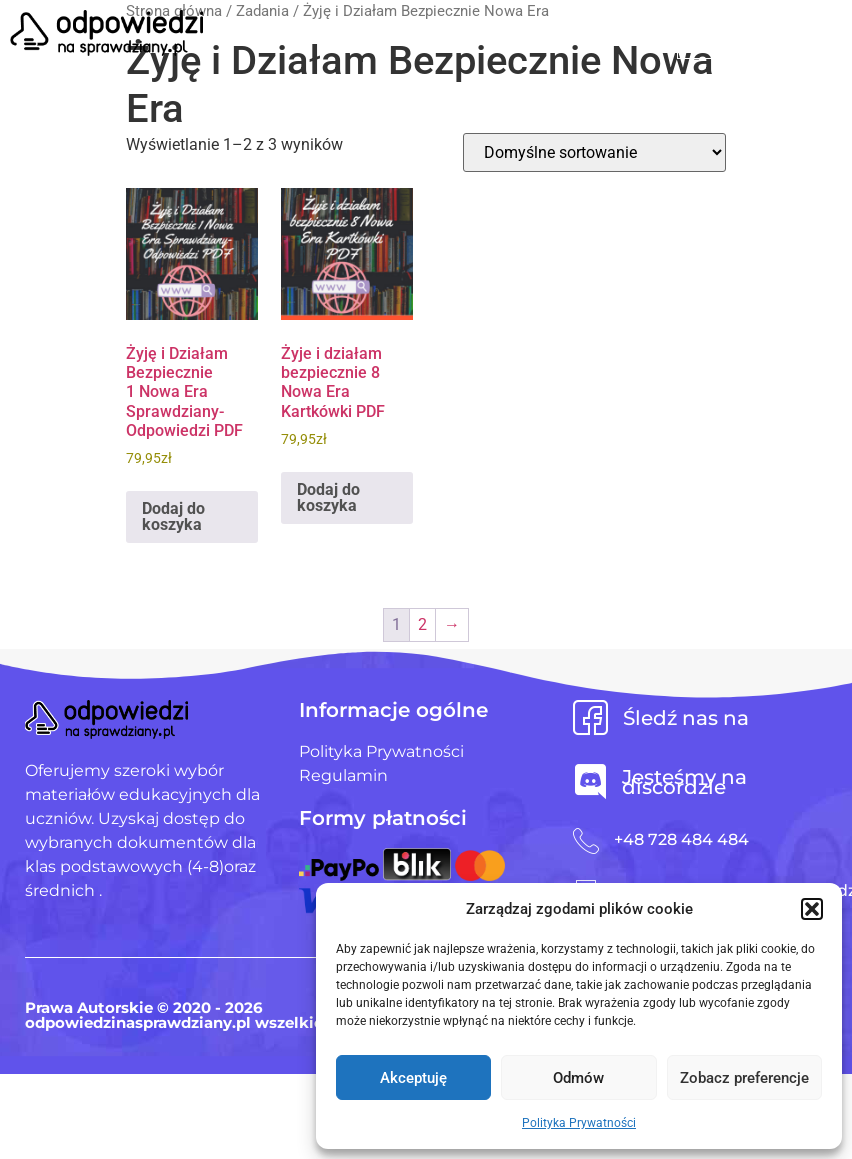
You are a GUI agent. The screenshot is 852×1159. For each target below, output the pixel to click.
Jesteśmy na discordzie (684, 782)
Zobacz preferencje (744, 1078)
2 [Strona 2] (422, 624)
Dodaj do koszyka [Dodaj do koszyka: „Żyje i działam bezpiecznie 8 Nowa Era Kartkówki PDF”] (328, 497)
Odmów (578, 1078)
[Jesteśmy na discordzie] (590, 781)
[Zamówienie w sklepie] (594, 152)
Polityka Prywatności (579, 1123)
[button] (812, 909)
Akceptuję (413, 1078)
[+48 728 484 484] (586, 841)
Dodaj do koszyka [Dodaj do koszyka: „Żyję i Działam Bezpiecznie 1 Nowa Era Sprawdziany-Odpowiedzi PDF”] (173, 516)
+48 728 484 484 (681, 839)
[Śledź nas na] (590, 717)
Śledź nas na (686, 718)
